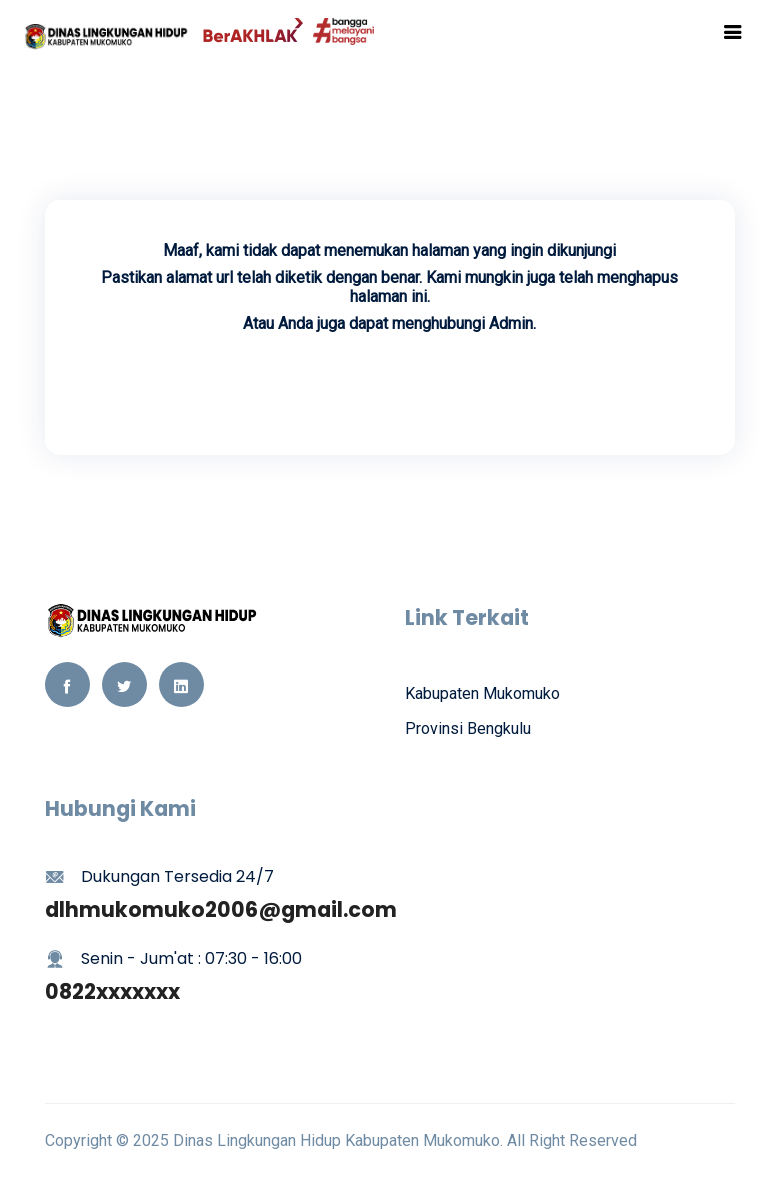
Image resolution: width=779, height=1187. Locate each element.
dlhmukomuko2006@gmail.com (221, 909)
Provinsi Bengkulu (468, 728)
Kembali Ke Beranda (390, 380)
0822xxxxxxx (112, 991)
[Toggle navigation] (733, 32)
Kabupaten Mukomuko (482, 693)
